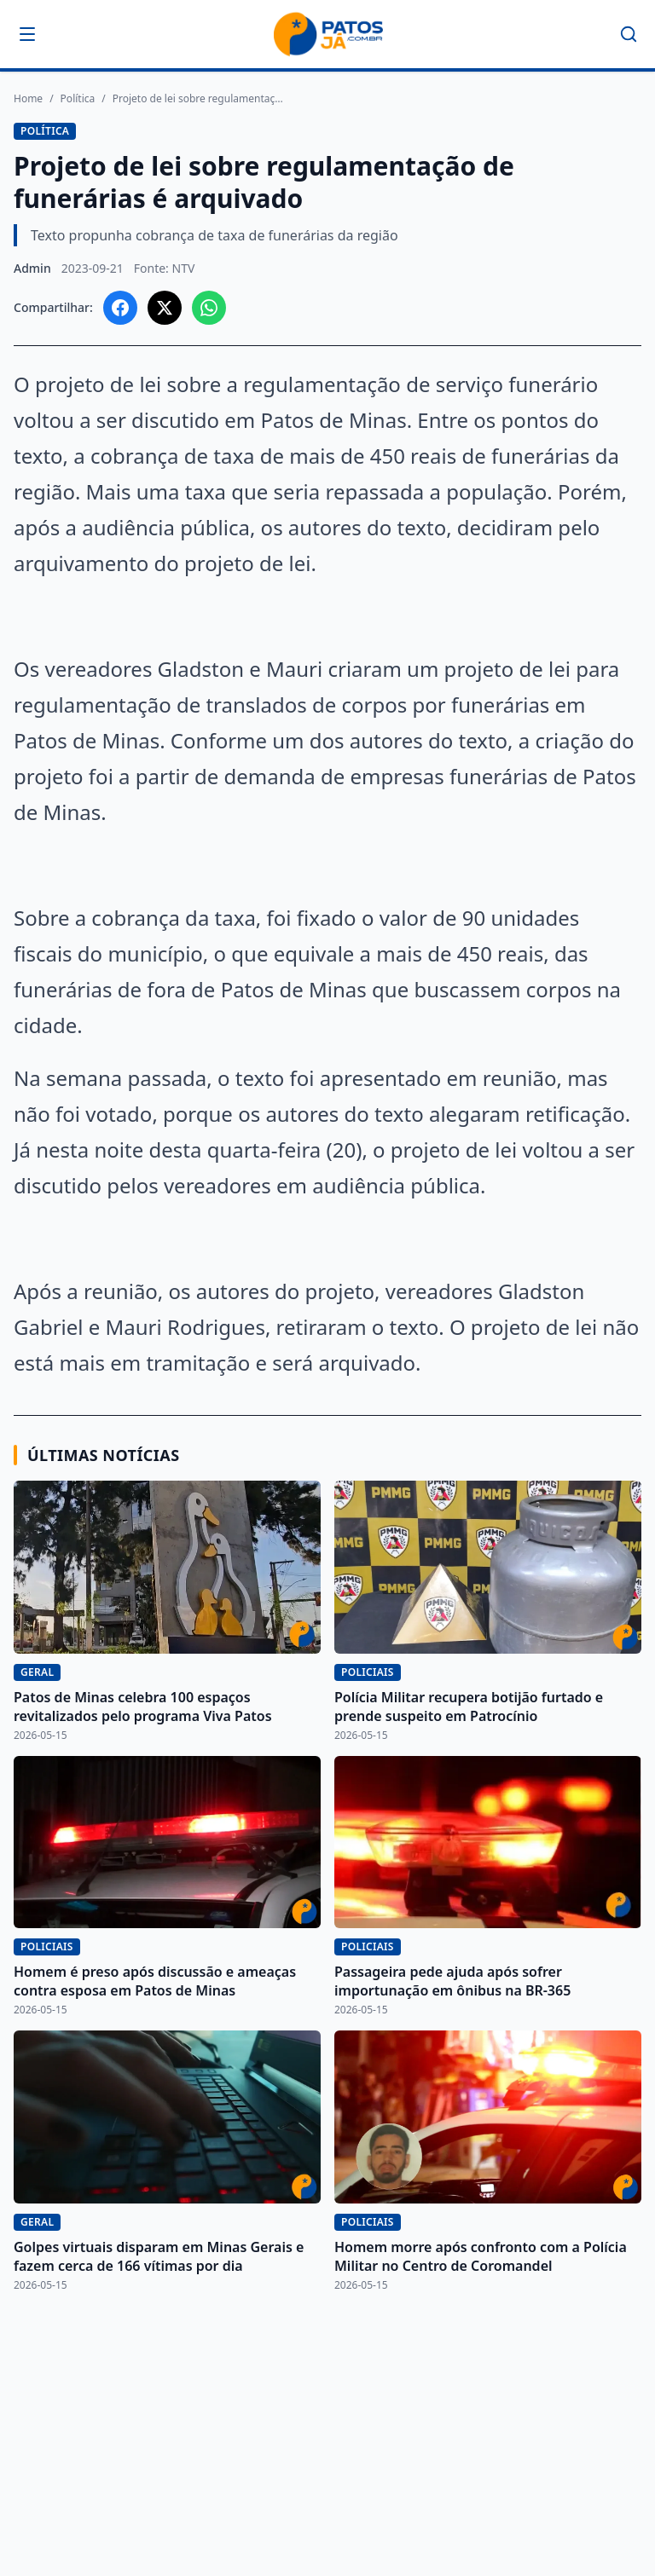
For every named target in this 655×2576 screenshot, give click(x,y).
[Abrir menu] (27, 34)
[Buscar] (628, 34)
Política (78, 99)
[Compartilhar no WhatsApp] (209, 308)
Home (28, 99)
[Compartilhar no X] (165, 308)
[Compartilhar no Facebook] (120, 308)
